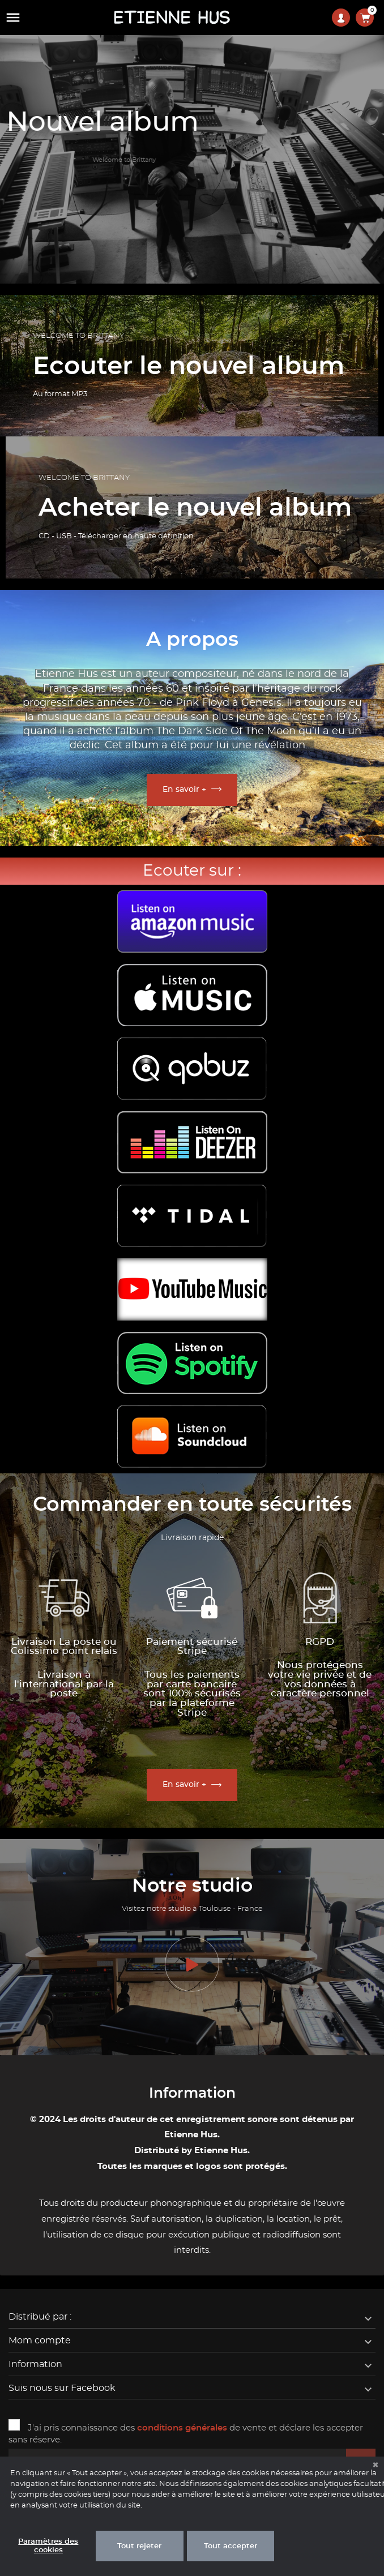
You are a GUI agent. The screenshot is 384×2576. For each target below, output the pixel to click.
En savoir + (184, 790)
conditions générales (182, 2428)
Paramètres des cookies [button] (48, 2546)
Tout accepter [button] (230, 2546)
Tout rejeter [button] (139, 2546)
